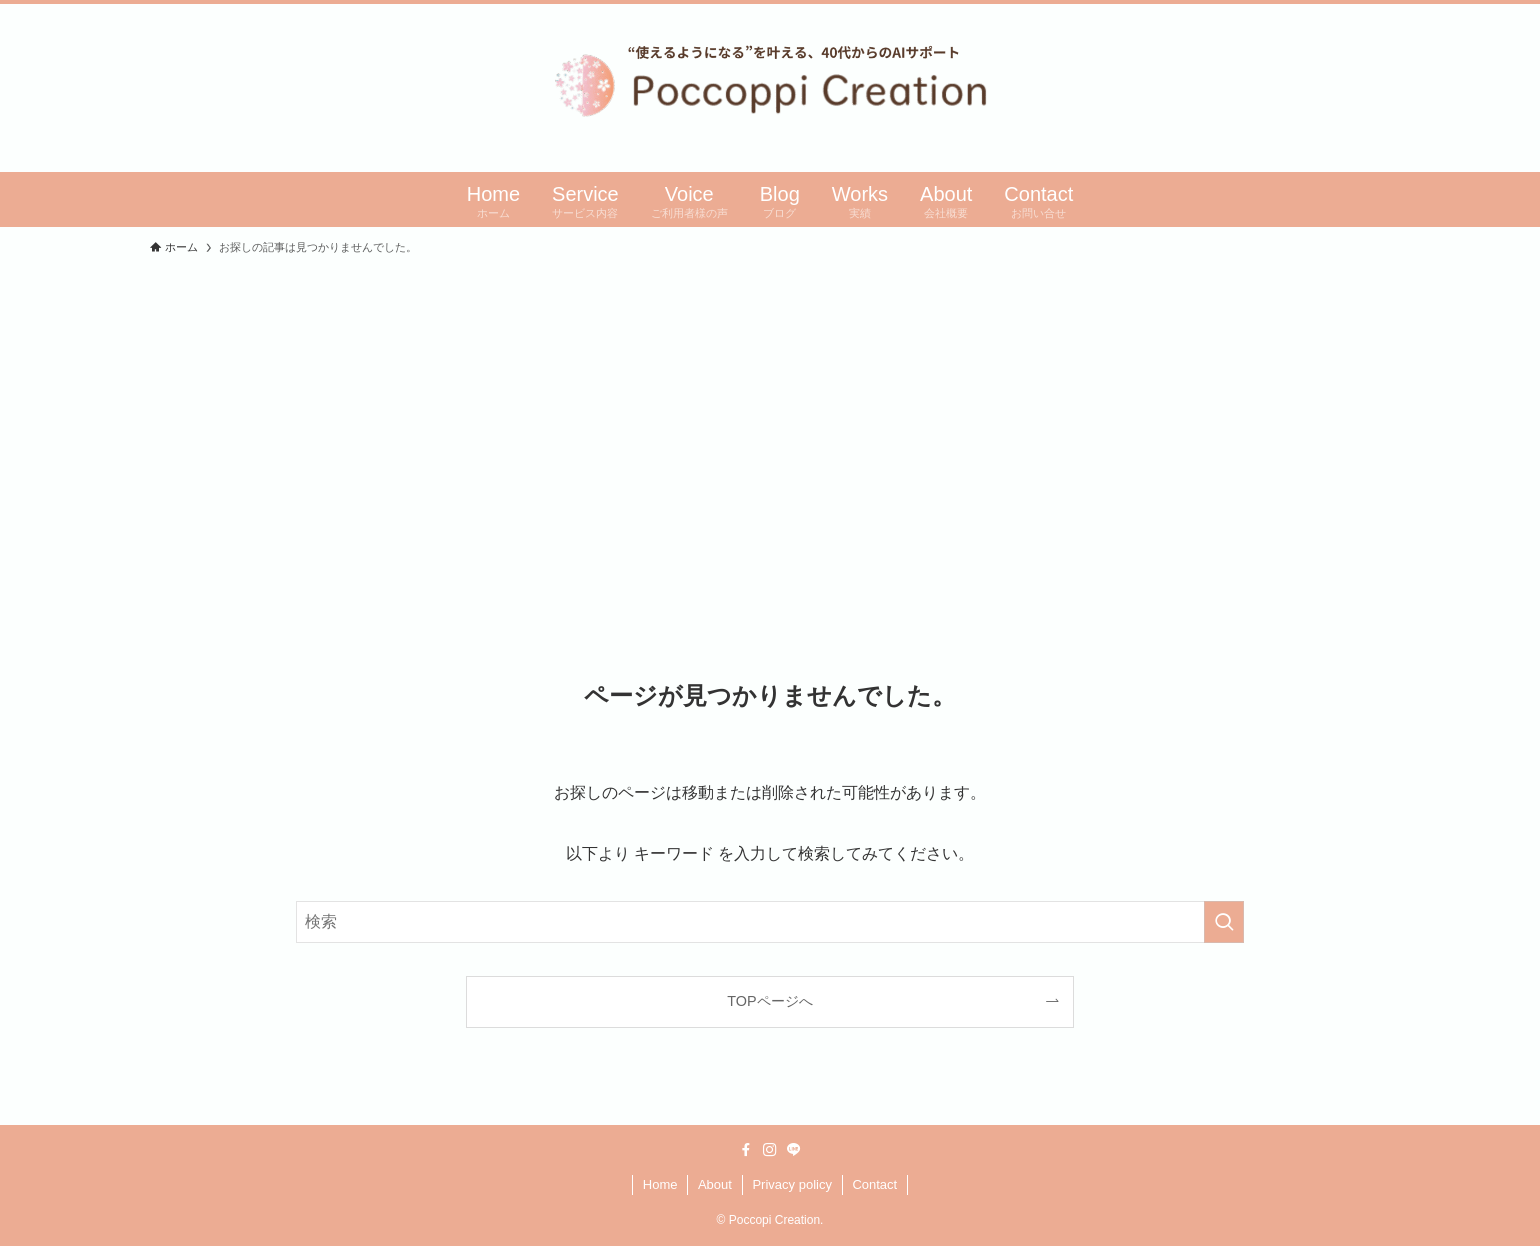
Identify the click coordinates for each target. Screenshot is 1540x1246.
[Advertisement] (770, 415)
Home (660, 1184)
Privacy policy (791, 1184)
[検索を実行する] (1224, 922)
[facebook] (746, 1150)
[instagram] (770, 1150)
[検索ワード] (770, 922)
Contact (874, 1184)
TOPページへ (769, 1001)
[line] (794, 1150)
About (715, 1184)
